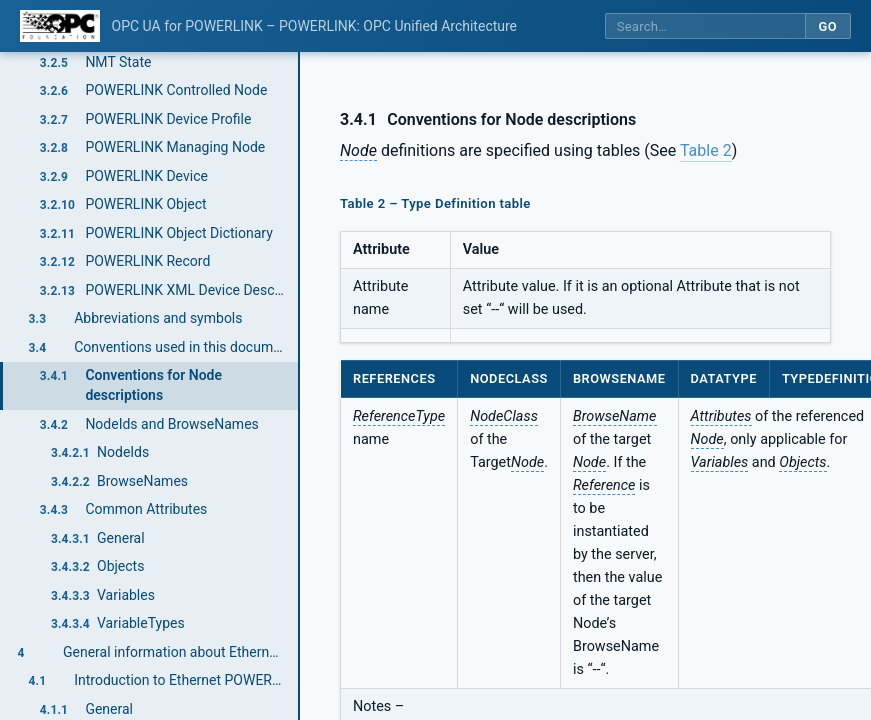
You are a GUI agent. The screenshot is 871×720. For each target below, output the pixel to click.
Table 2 (706, 150)
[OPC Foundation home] (60, 26)
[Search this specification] (705, 26)
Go (827, 26)
